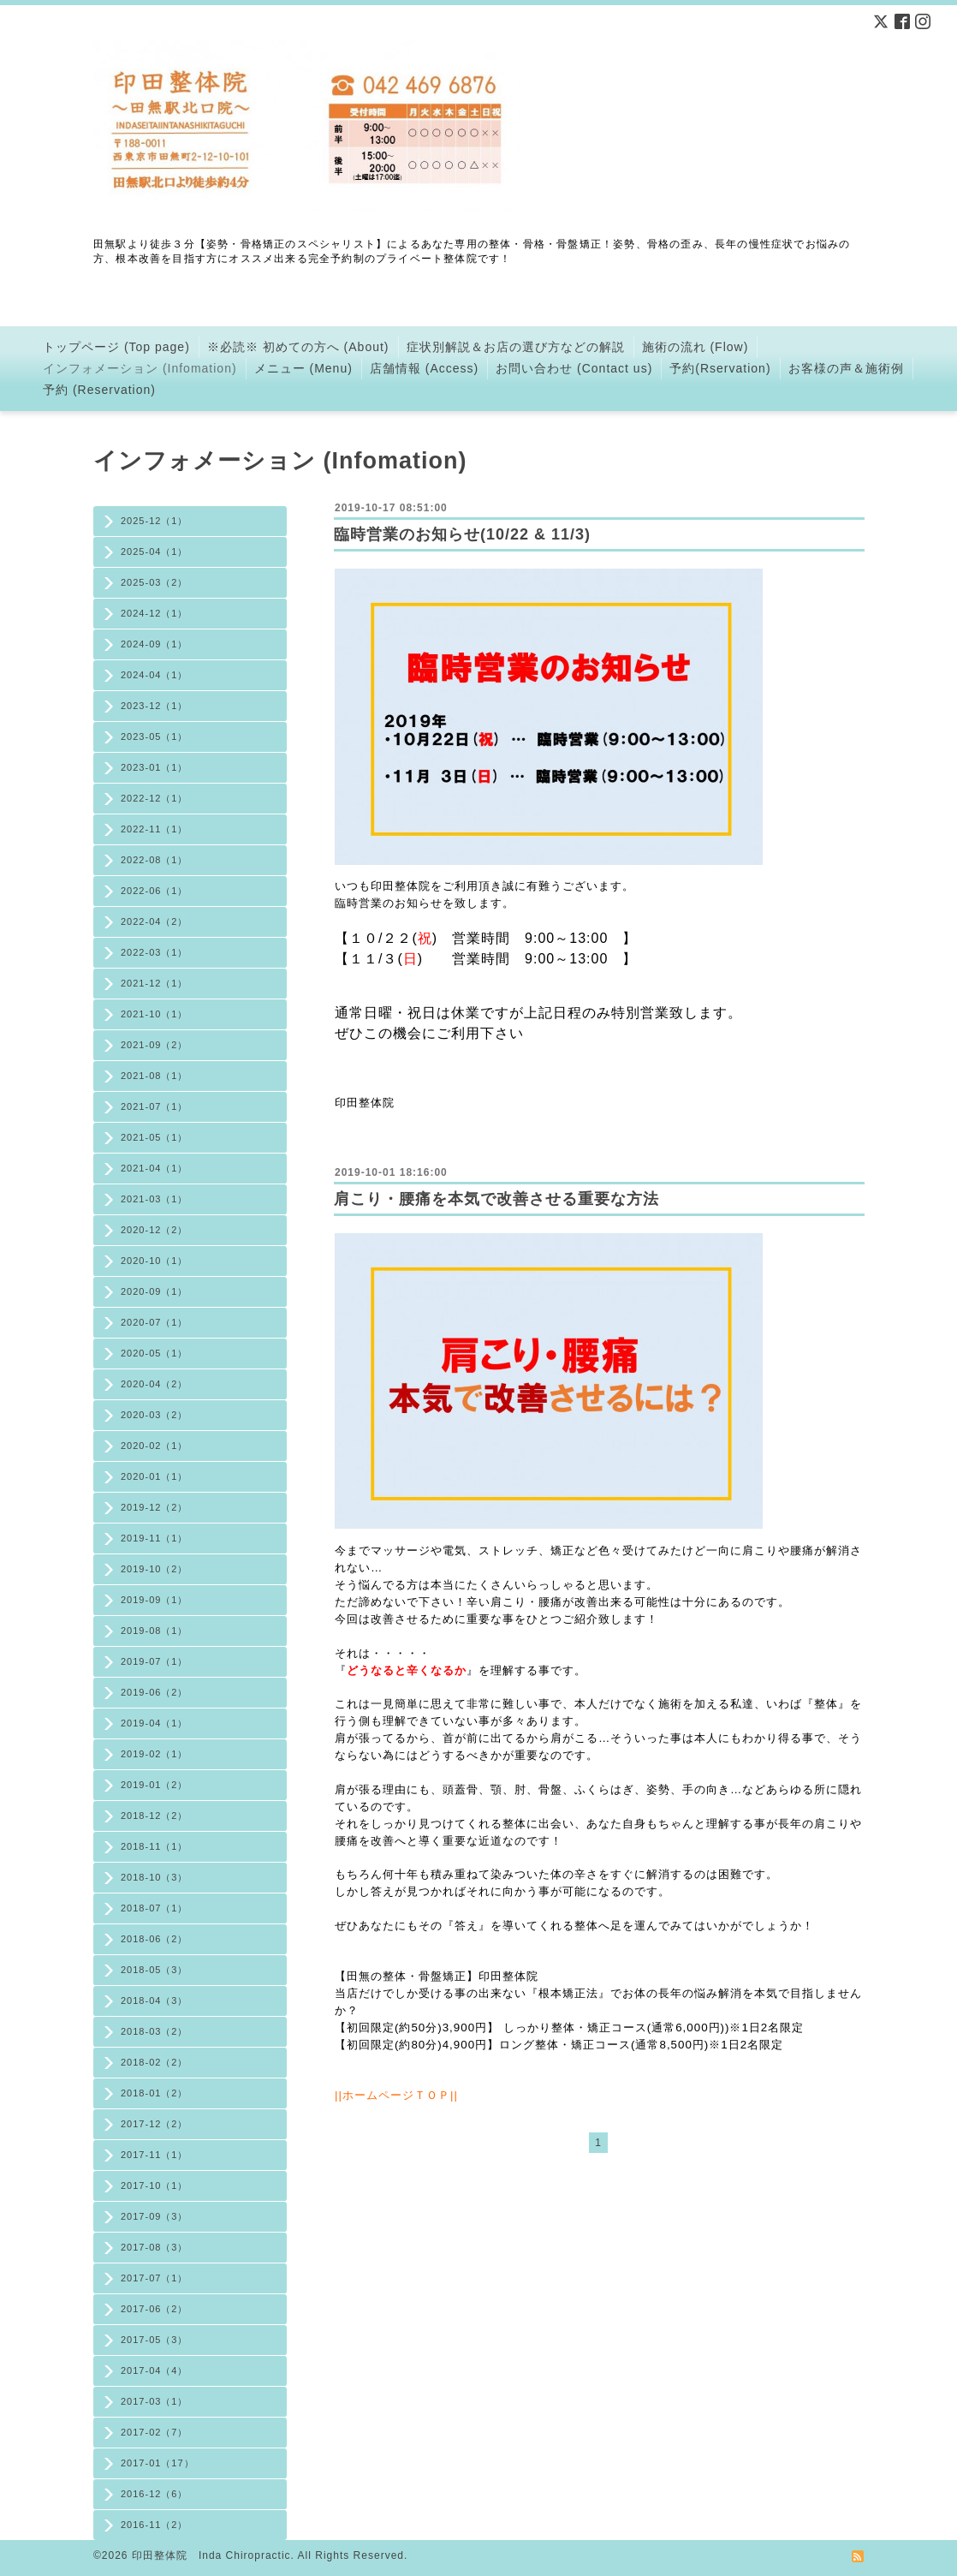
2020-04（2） (154, 1384)
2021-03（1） (154, 1199)
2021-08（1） (154, 1075)
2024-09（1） (154, 644)
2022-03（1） (154, 952)
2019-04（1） (154, 1723)
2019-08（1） (154, 1630)
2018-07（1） (154, 1908)
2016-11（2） (154, 2524)
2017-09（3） (154, 2216)
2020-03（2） (154, 1415)
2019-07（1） (154, 1661)
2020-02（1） (154, 1445)
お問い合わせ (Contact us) (574, 368)
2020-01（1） (154, 1476)
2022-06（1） (154, 891)
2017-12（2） (154, 2124)
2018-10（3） (154, 1877)
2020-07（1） (154, 1322)
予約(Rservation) (719, 368)
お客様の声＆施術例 (846, 368)
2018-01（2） (154, 2093)
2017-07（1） (154, 2278)
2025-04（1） (154, 551)
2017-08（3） (154, 2247)
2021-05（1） (154, 1137)
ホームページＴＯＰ (396, 2095)
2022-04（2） (154, 921)
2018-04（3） (154, 2000)
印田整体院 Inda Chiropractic (211, 2555)
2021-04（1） (154, 1168)
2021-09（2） (154, 1045)
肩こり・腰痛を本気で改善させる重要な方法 (496, 1199)
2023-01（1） (154, 767)
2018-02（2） (154, 2062)
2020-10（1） (154, 1260)
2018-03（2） (154, 2031)
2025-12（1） (154, 521)
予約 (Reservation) (99, 390)
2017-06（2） (154, 2309)
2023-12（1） (154, 706)
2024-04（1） (154, 675)
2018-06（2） (154, 1939)
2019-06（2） (154, 1692)
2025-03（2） (154, 582)
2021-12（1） (154, 983)
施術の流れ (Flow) (695, 347)
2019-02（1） (154, 1754)
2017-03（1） (154, 2401)
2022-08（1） (154, 860)
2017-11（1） (154, 2155)
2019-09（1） (154, 1600)
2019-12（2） (154, 1507)
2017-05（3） (154, 2339)
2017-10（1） (154, 2185)
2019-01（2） (154, 1785)
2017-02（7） (154, 2432)
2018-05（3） (154, 1970)
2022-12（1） (154, 798)
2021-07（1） (154, 1106)
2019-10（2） (154, 1569)
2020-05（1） (154, 1353)
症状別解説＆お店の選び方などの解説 (516, 347)
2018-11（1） (154, 1846)
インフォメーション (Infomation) (140, 368)
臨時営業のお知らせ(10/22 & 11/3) (462, 534)
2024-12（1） (154, 613)
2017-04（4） (154, 2370)
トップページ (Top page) (116, 347)
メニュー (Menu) (303, 368)
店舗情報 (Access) (424, 368)
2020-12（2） (154, 1230)
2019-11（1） (154, 1538)
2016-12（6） (154, 2494)
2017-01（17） (157, 2463)
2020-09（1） (154, 1291)
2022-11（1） (154, 829)
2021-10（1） (154, 1014)
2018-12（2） (154, 1815)
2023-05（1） (154, 736)
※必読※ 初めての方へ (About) (298, 347)
